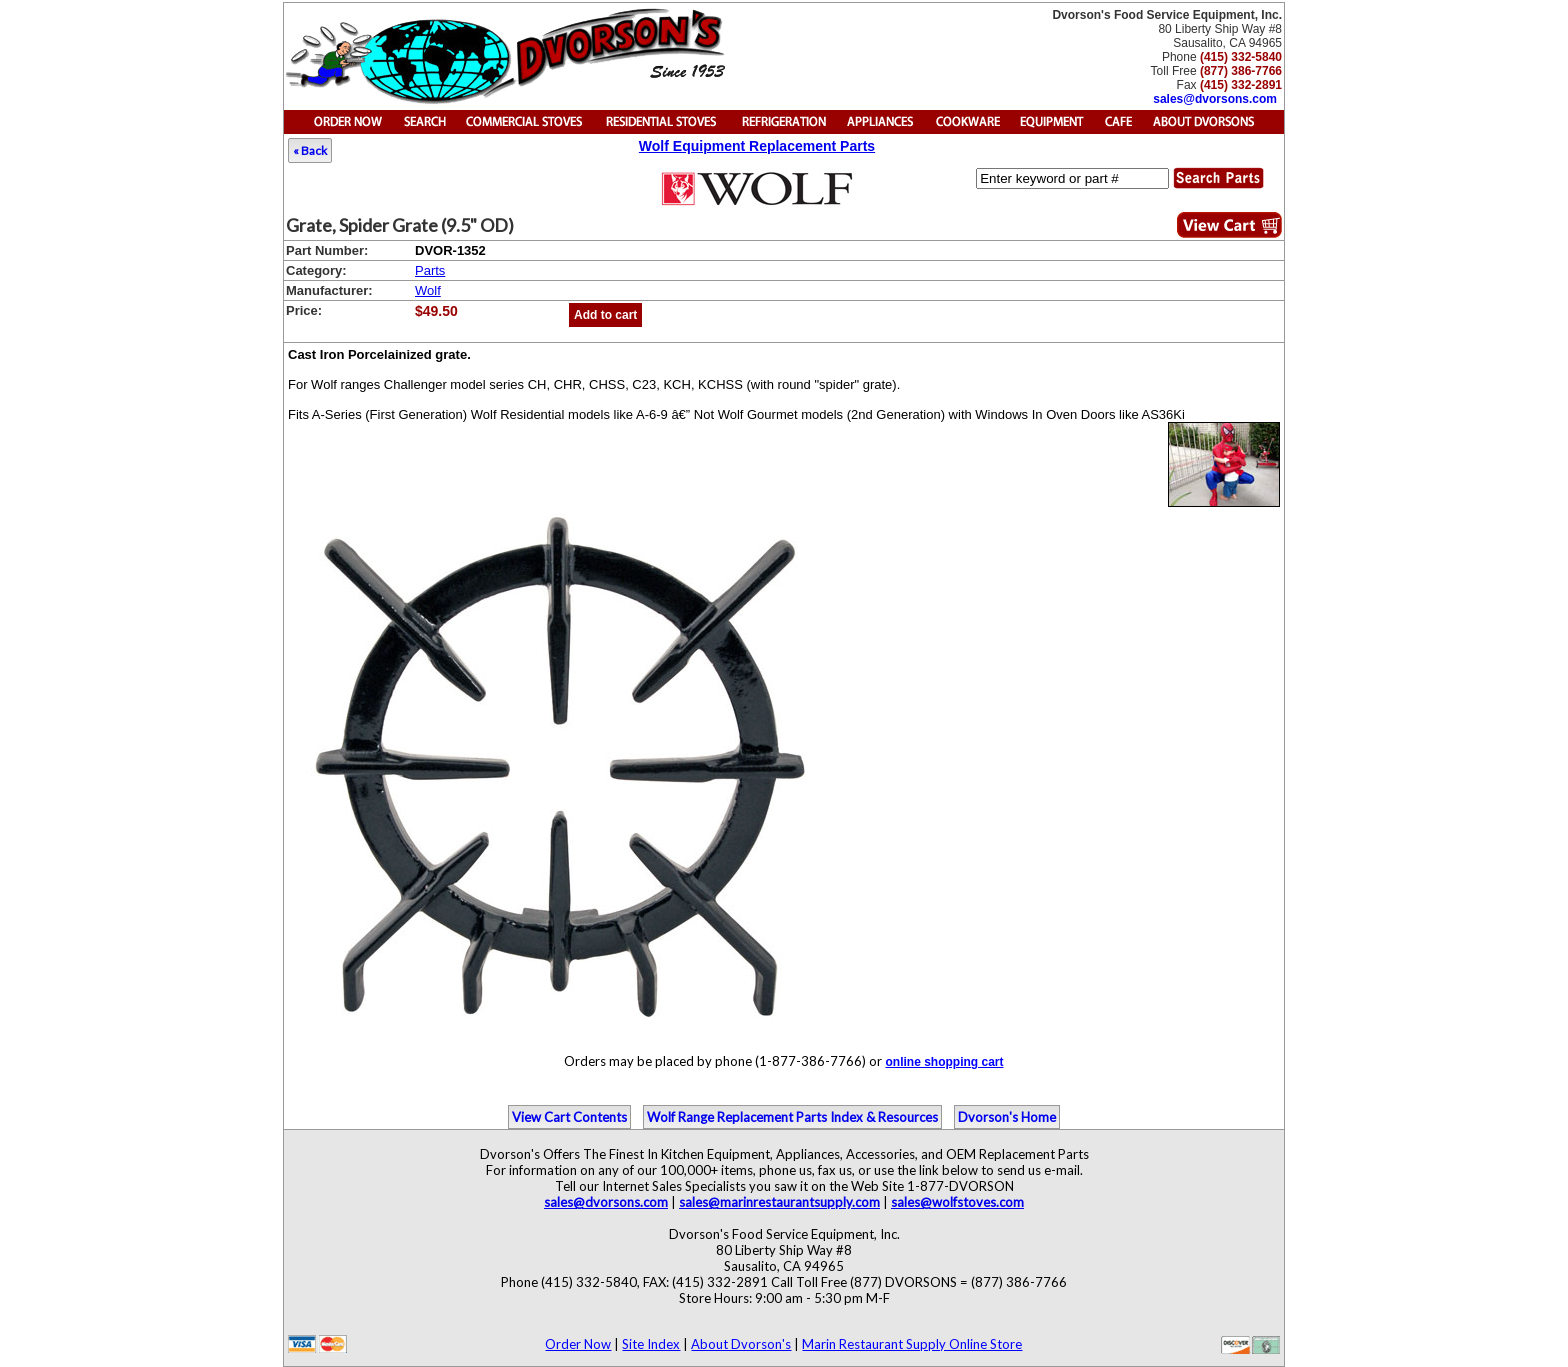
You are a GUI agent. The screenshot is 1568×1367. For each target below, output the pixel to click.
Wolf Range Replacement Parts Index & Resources (792, 1117)
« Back (310, 150)
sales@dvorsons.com (1215, 99)
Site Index (651, 1344)
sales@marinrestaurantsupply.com (779, 1202)
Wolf (428, 290)
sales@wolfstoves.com (957, 1202)
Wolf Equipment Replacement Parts (757, 146)
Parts (430, 270)
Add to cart (605, 315)
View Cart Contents (569, 1117)
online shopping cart (944, 1062)
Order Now (578, 1344)
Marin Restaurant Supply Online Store (912, 1344)
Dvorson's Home (1007, 1117)
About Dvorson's (741, 1344)
